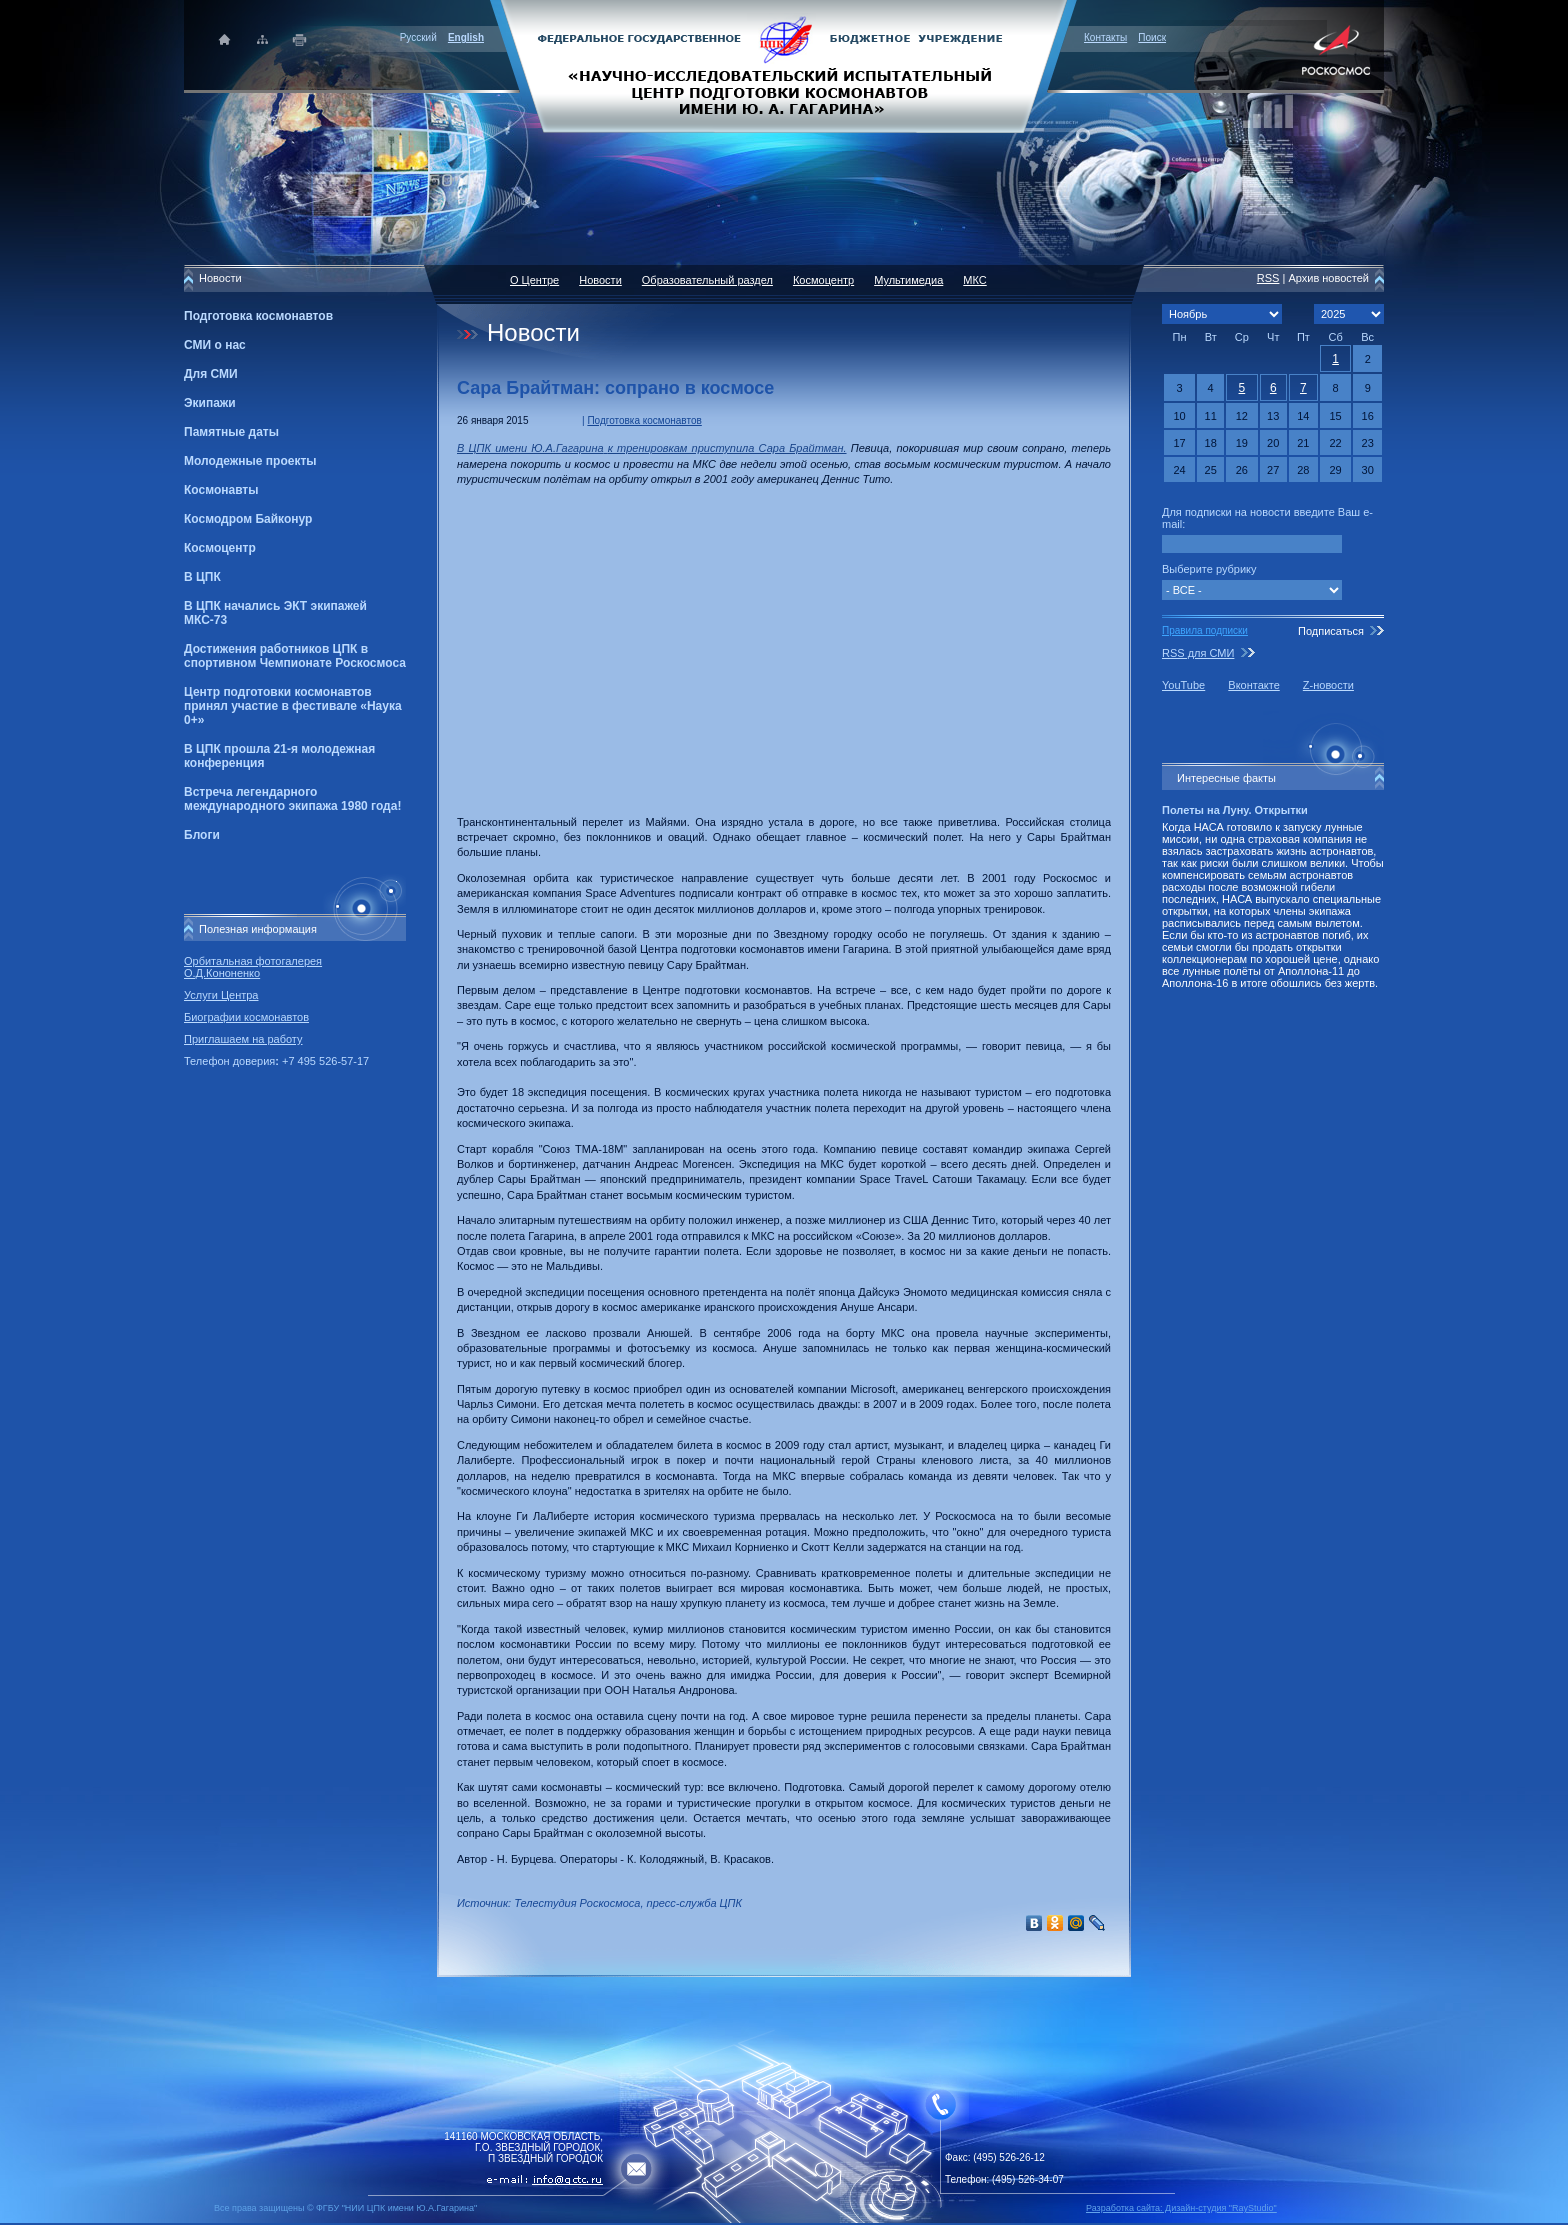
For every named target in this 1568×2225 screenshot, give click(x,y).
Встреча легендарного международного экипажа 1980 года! (292, 799)
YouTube (1183, 685)
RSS (1268, 278)
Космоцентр (220, 548)
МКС (974, 280)
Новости (600, 280)
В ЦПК (202, 577)
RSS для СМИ (1198, 653)
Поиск (1152, 37)
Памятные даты (231, 432)
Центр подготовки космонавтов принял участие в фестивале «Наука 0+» (293, 706)
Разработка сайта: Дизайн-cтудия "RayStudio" (1181, 2208)
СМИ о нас (215, 345)
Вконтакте (1253, 685)
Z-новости (1328, 685)
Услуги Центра (221, 995)
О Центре (534, 280)
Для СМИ (211, 374)
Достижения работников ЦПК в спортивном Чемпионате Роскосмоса (295, 656)
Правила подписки (1205, 630)
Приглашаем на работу (243, 1039)
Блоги (202, 835)
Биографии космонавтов (246, 1017)
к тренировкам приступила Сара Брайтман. (727, 448)
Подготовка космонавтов (258, 316)
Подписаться (1331, 631)
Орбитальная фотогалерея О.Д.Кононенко (253, 967)
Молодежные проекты (250, 461)
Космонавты (221, 490)
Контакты (1105, 37)
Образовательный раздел (707, 280)
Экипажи (210, 403)
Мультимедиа (908, 280)
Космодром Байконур (248, 519)
